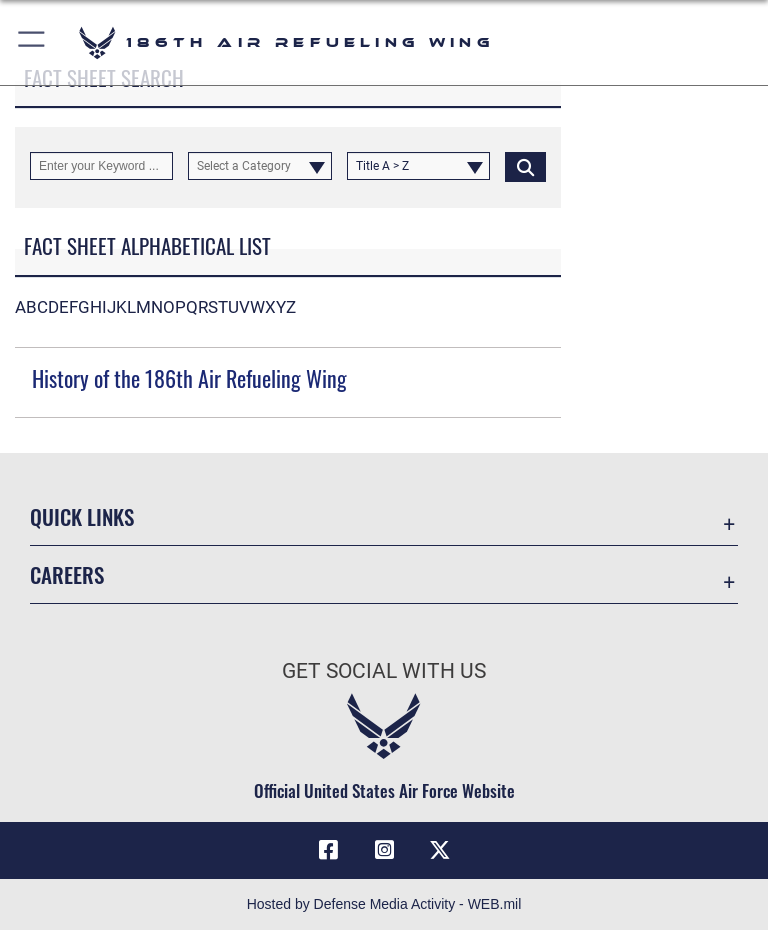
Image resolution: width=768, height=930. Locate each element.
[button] (32, 42)
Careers (67, 574)
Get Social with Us (384, 671)
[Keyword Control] (101, 166)
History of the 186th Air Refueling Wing (189, 378)
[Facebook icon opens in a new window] (328, 850)
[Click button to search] (525, 166)
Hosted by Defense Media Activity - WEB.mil (384, 904)
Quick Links (82, 516)
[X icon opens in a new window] (440, 850)
